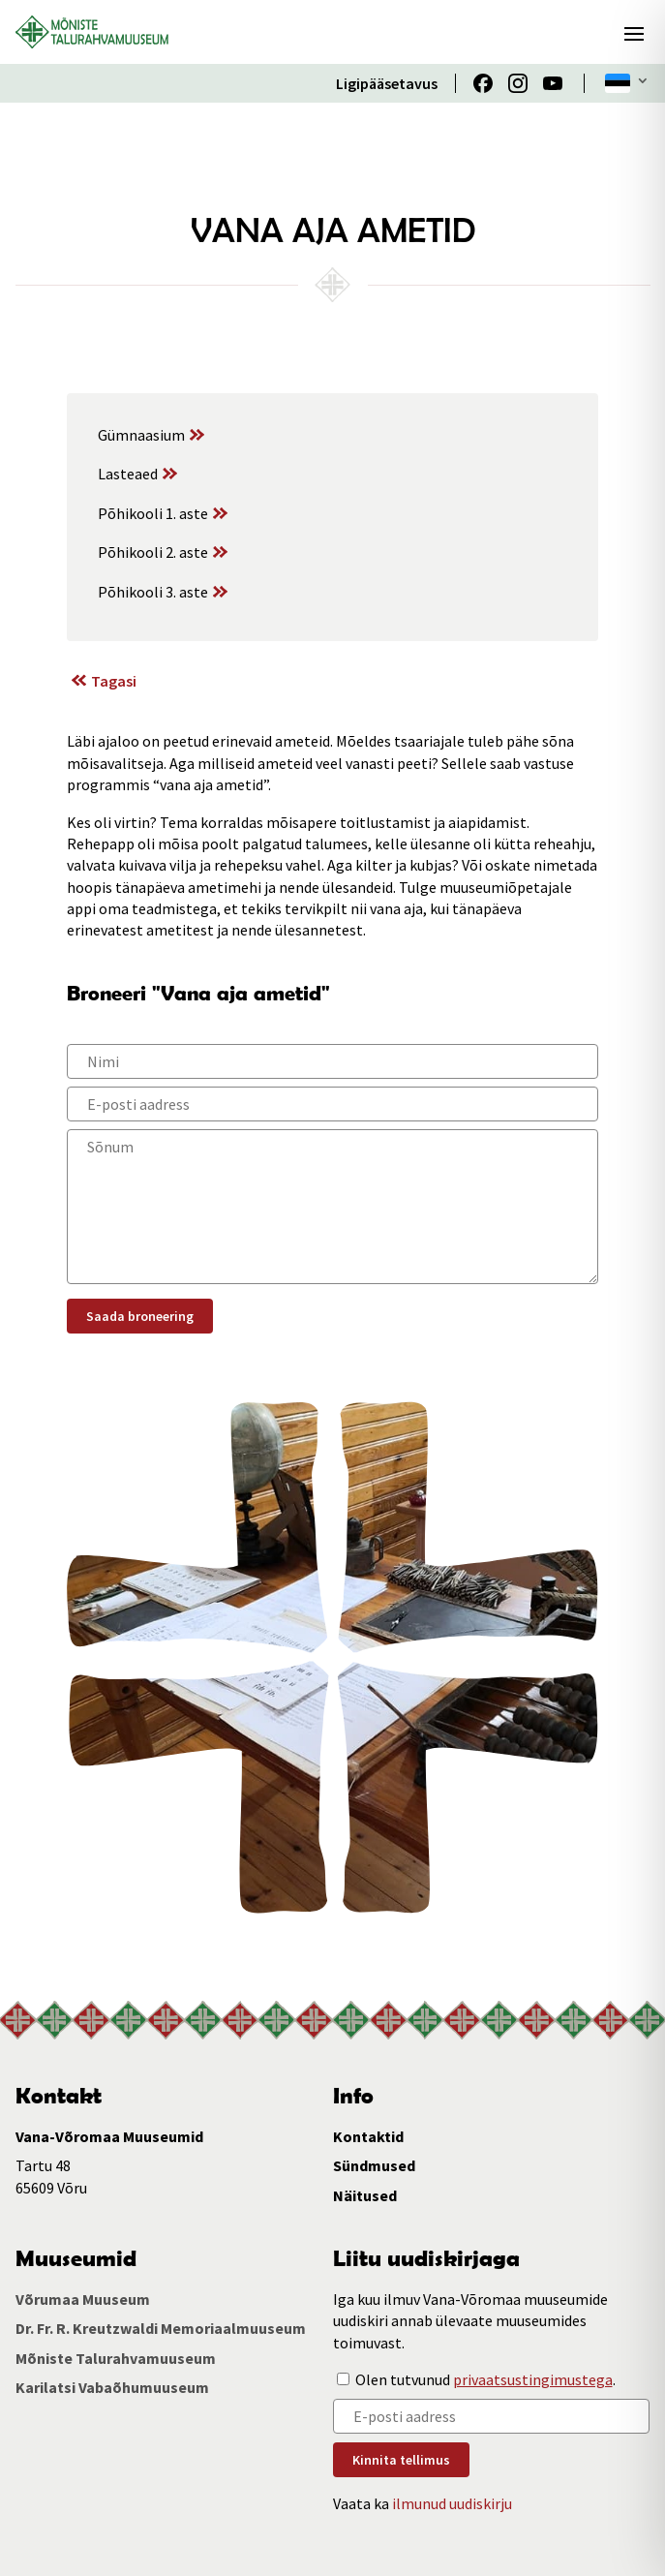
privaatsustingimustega (533, 2379)
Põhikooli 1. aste (153, 513)
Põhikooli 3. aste (153, 591)
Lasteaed (128, 473)
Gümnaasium (141, 435)
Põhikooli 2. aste (153, 552)
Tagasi (113, 680)
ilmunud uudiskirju (452, 2503)
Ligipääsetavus (387, 83)
